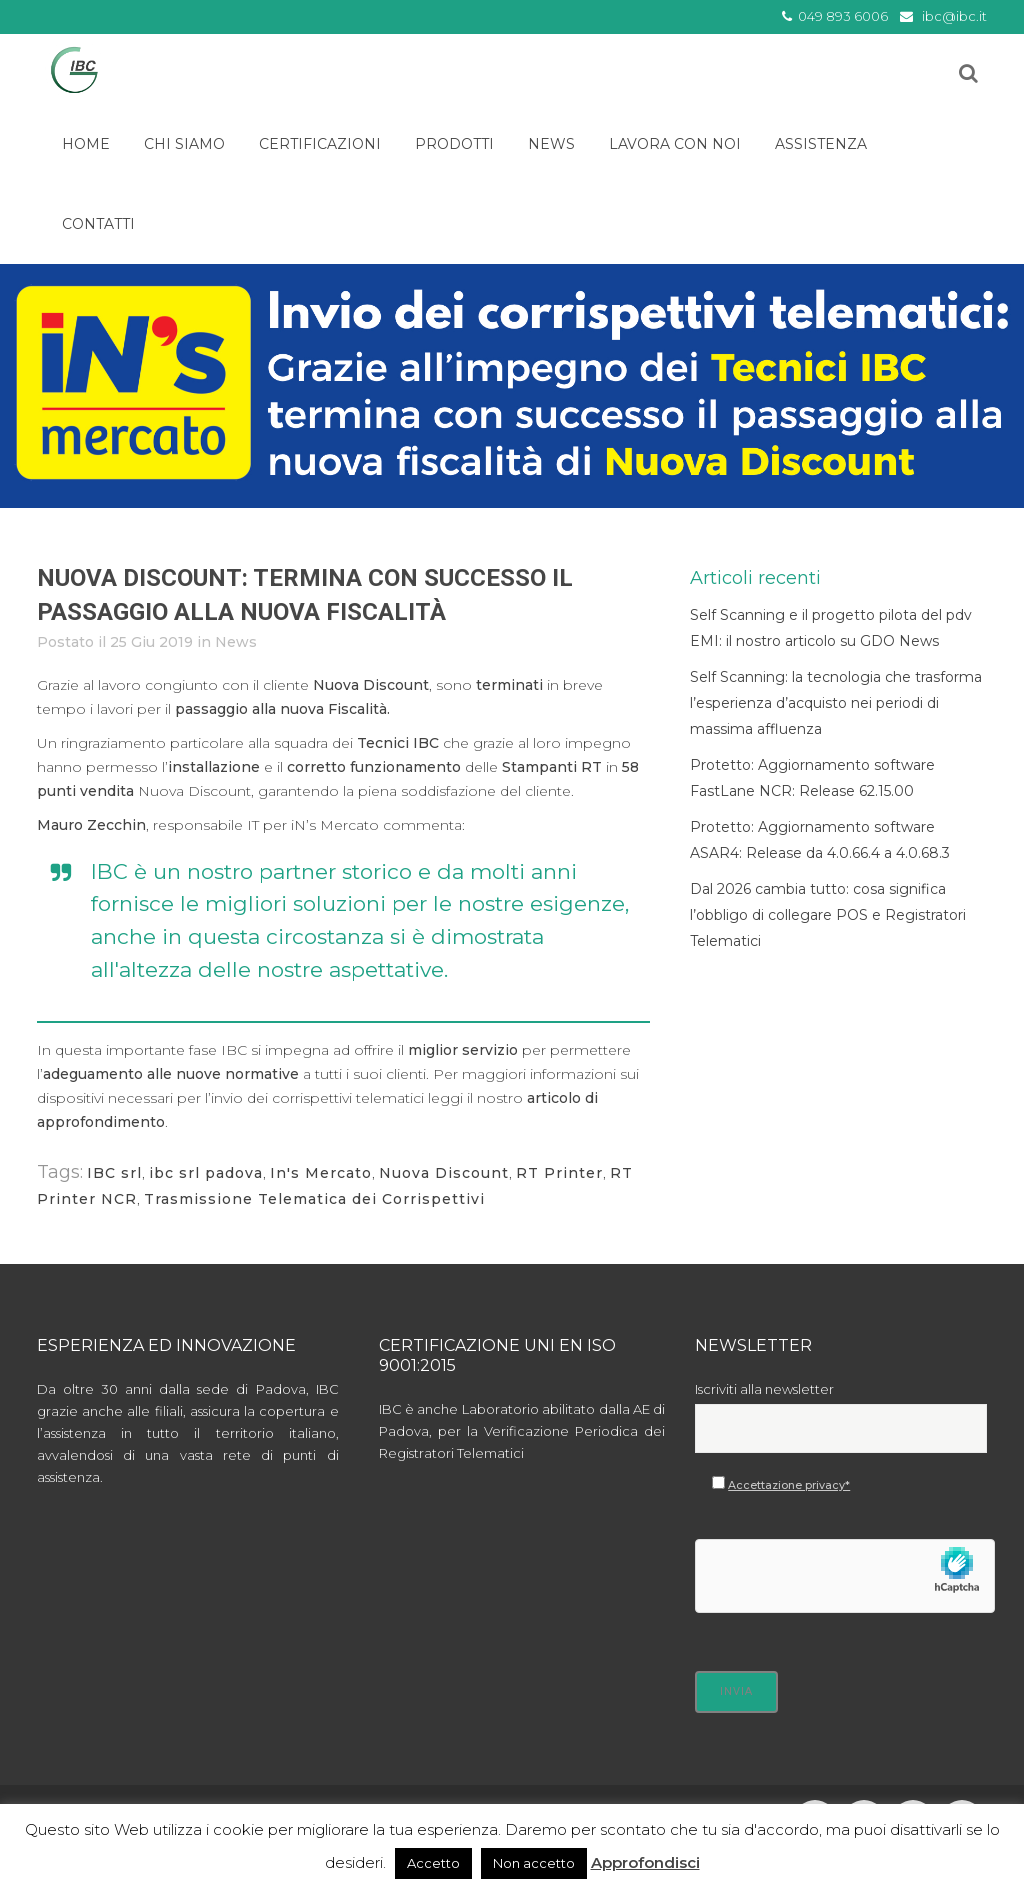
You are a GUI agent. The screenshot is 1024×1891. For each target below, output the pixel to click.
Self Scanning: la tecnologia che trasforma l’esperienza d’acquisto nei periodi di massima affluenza (836, 703)
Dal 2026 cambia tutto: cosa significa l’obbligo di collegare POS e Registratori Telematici (828, 915)
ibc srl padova (206, 1173)
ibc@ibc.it (954, 16)
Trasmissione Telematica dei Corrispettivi (314, 1199)
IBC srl (114, 1173)
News (236, 642)
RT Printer (559, 1173)
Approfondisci (645, 1862)
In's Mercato (321, 1173)
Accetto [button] (433, 1863)
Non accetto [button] (534, 1863)
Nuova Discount (444, 1173)
